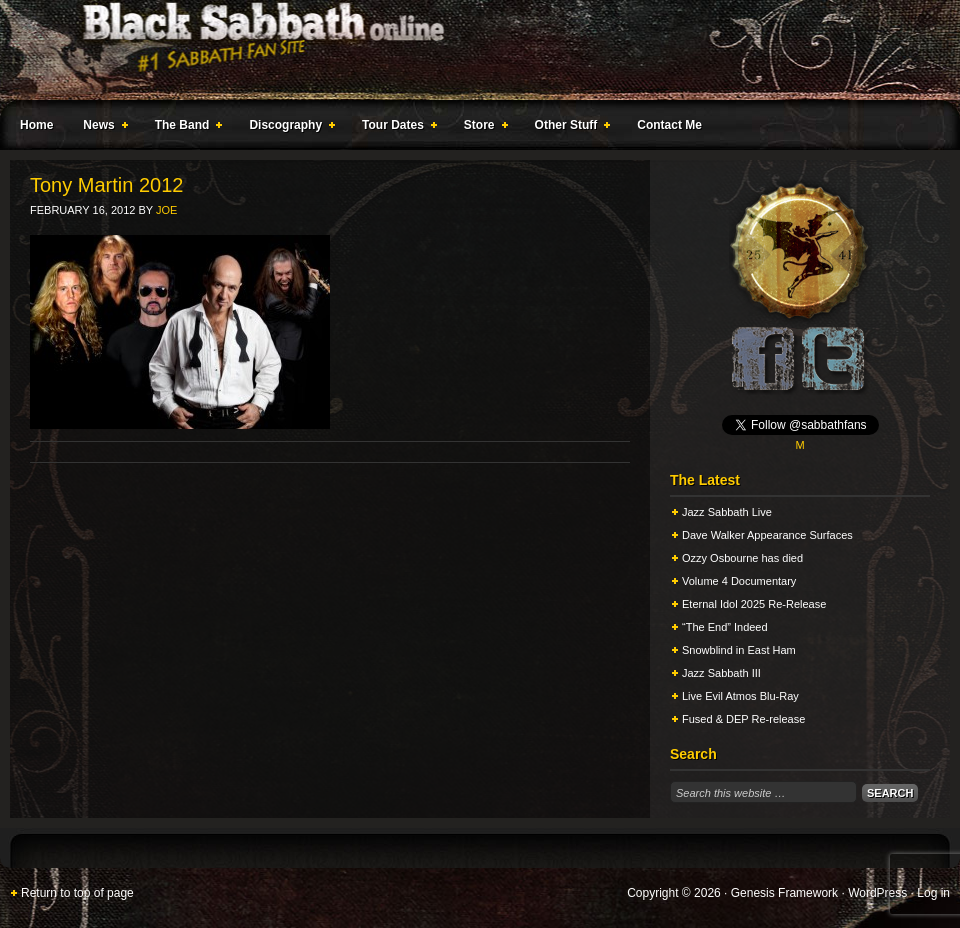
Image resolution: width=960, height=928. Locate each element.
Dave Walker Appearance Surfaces (767, 535)
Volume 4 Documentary (739, 581)
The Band (185, 128)
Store (482, 128)
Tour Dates (395, 128)
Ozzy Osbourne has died (742, 558)
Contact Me (669, 125)
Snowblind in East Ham (739, 650)
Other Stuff (569, 128)
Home (36, 125)
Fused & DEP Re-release (743, 719)
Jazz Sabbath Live (727, 512)
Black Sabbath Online (470, 50)
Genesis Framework (784, 893)
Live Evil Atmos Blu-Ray (740, 696)
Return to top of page (77, 893)
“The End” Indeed (725, 627)
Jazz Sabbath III (721, 673)
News (101, 128)
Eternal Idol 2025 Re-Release (754, 604)
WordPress (877, 893)
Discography (288, 128)
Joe (166, 210)
